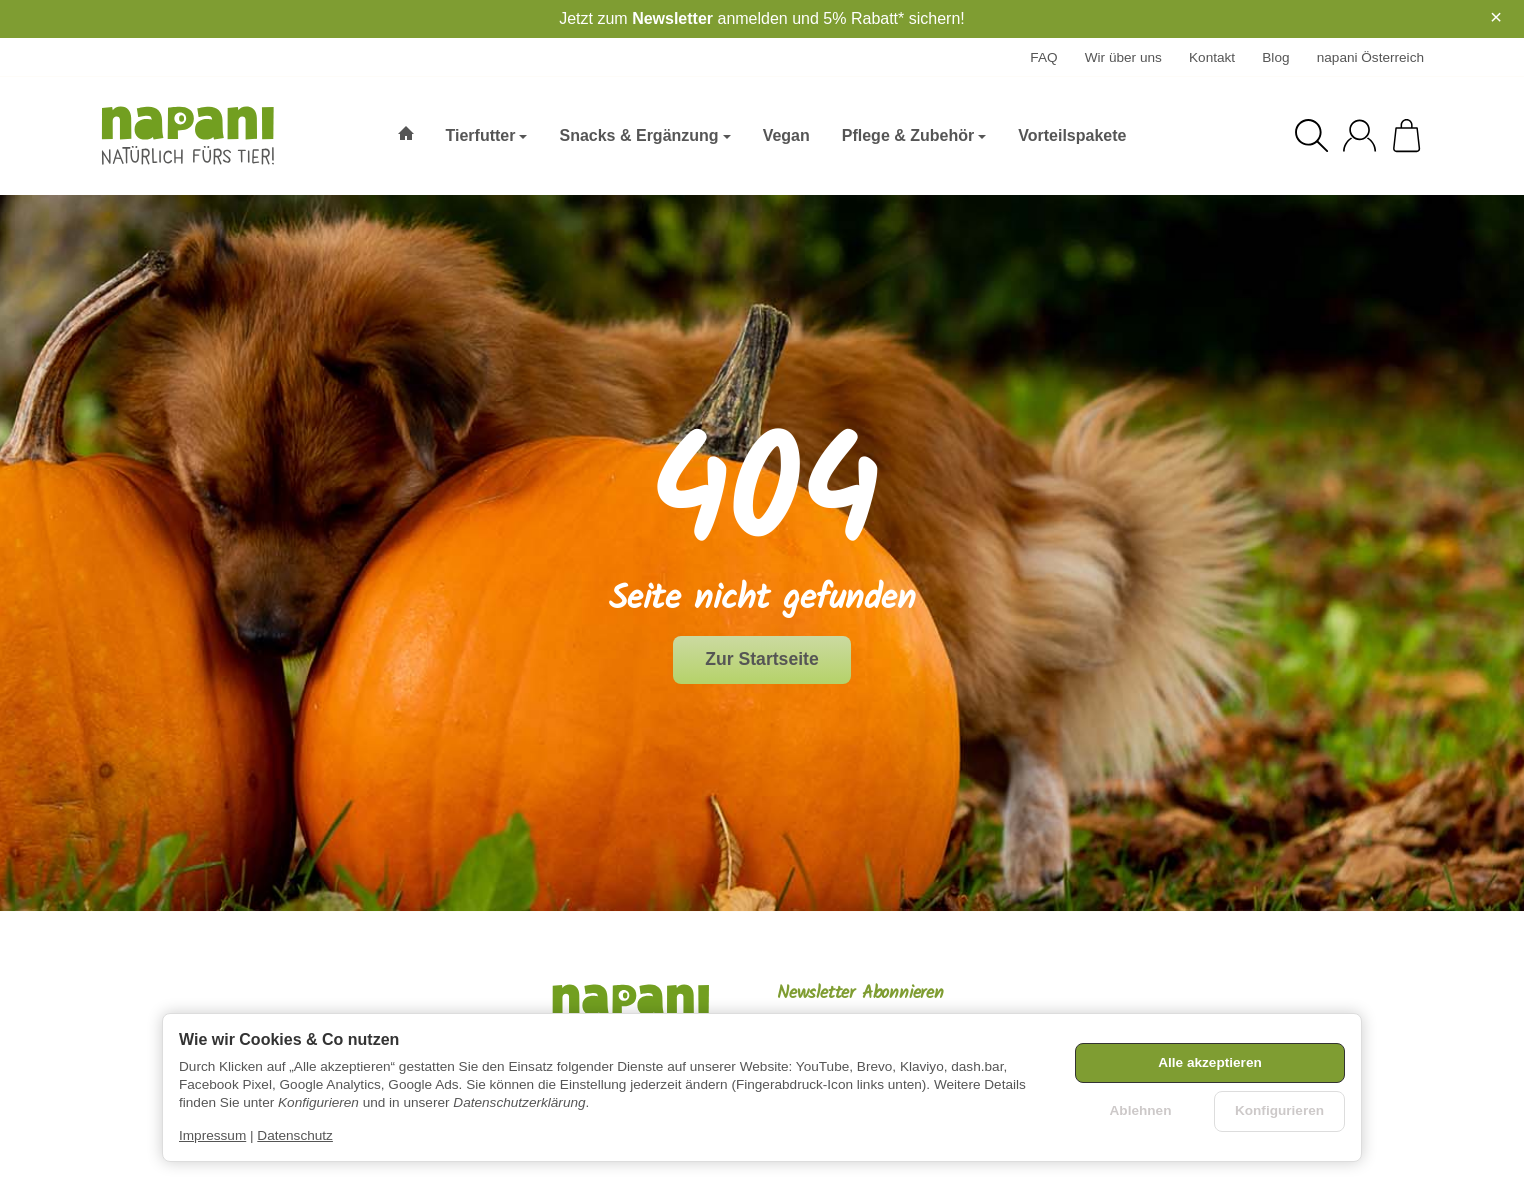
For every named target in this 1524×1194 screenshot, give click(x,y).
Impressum (212, 1135)
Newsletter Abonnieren (860, 994)
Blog (1275, 57)
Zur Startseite (761, 659)
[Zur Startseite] (199, 136)
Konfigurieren (1279, 1110)
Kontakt (1212, 57)
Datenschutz (295, 1135)
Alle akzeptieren (1210, 1062)
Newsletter (672, 18)
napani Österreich (1370, 57)
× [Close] (1496, 17)
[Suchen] (1311, 135)
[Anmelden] (1359, 135)
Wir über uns (1123, 57)
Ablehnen (1141, 1110)
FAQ (1043, 57)
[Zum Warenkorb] (1406, 135)
